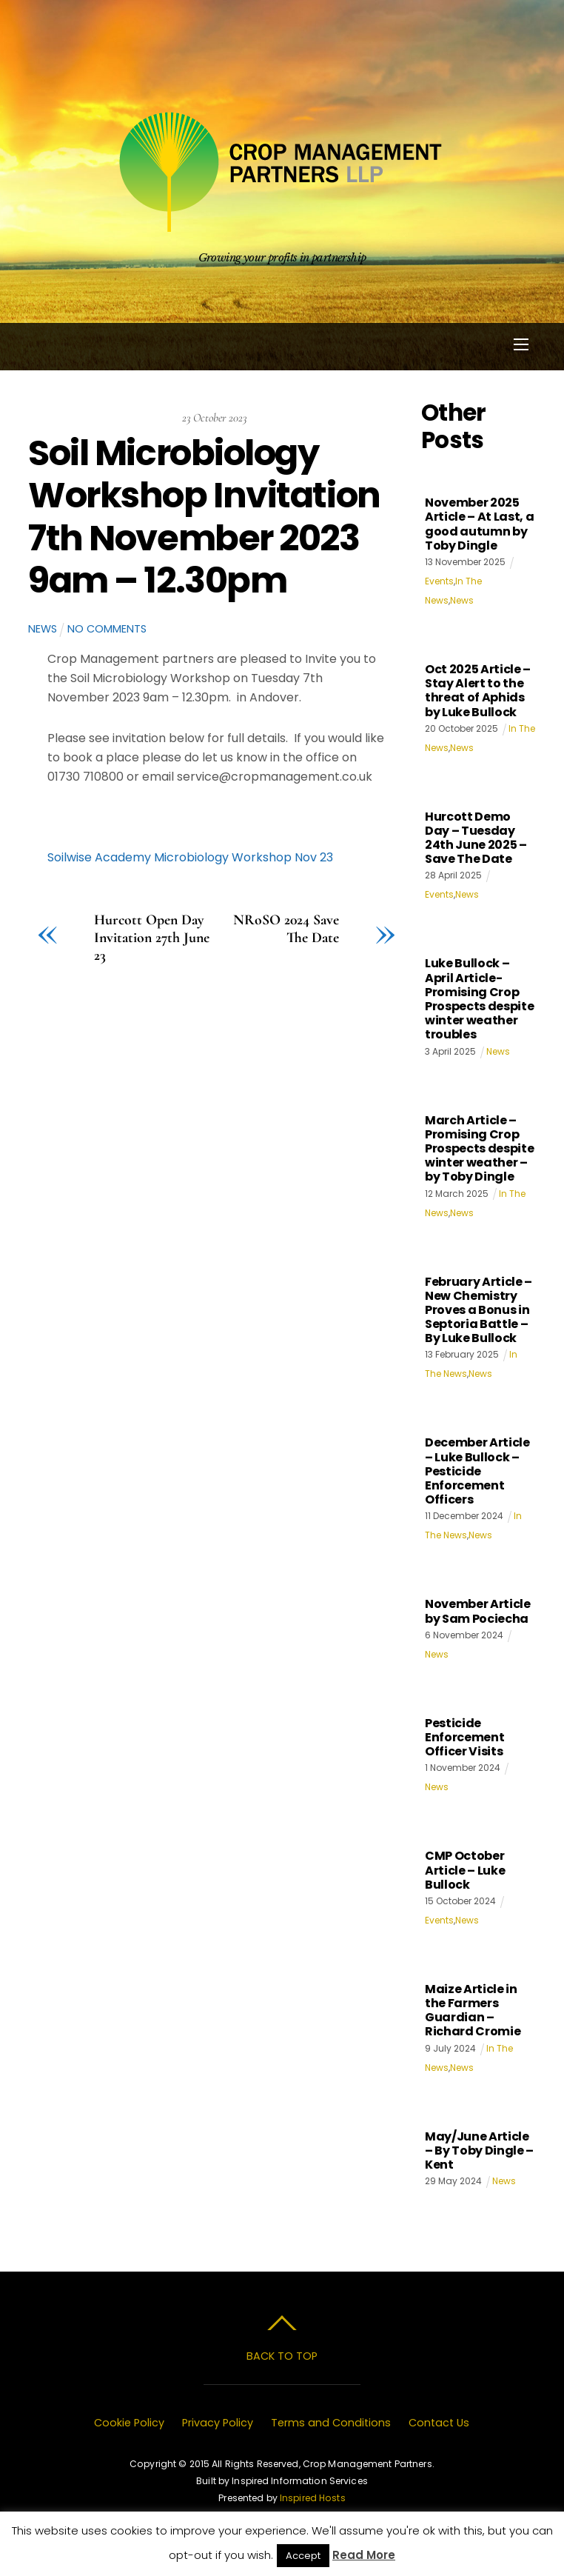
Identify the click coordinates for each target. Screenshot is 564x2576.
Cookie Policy (129, 2422)
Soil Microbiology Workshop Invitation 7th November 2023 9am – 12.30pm (204, 517)
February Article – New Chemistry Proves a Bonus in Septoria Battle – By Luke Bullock (478, 1310)
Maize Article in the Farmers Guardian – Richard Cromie (473, 2011)
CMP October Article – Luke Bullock (465, 1869)
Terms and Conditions (331, 2422)
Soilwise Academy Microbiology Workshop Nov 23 (190, 857)
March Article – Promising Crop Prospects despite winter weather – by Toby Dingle (479, 1149)
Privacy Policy (217, 2422)
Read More (363, 2555)
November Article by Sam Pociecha (478, 1610)
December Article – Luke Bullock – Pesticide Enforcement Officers (477, 1471)
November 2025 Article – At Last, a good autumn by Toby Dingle (479, 524)
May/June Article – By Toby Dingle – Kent (479, 2150)
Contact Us (439, 2422)
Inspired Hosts (313, 2498)
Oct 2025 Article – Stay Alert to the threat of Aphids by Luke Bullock (478, 691)
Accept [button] (303, 2556)
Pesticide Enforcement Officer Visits (464, 1737)
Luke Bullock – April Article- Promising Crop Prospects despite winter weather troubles (479, 999)
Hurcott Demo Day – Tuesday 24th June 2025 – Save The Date (476, 838)
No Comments (107, 628)
